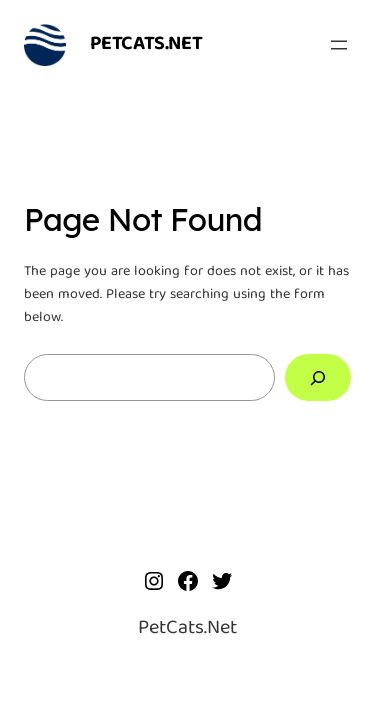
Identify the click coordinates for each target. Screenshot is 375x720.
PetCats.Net (146, 44)
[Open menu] (339, 45)
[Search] (318, 377)
